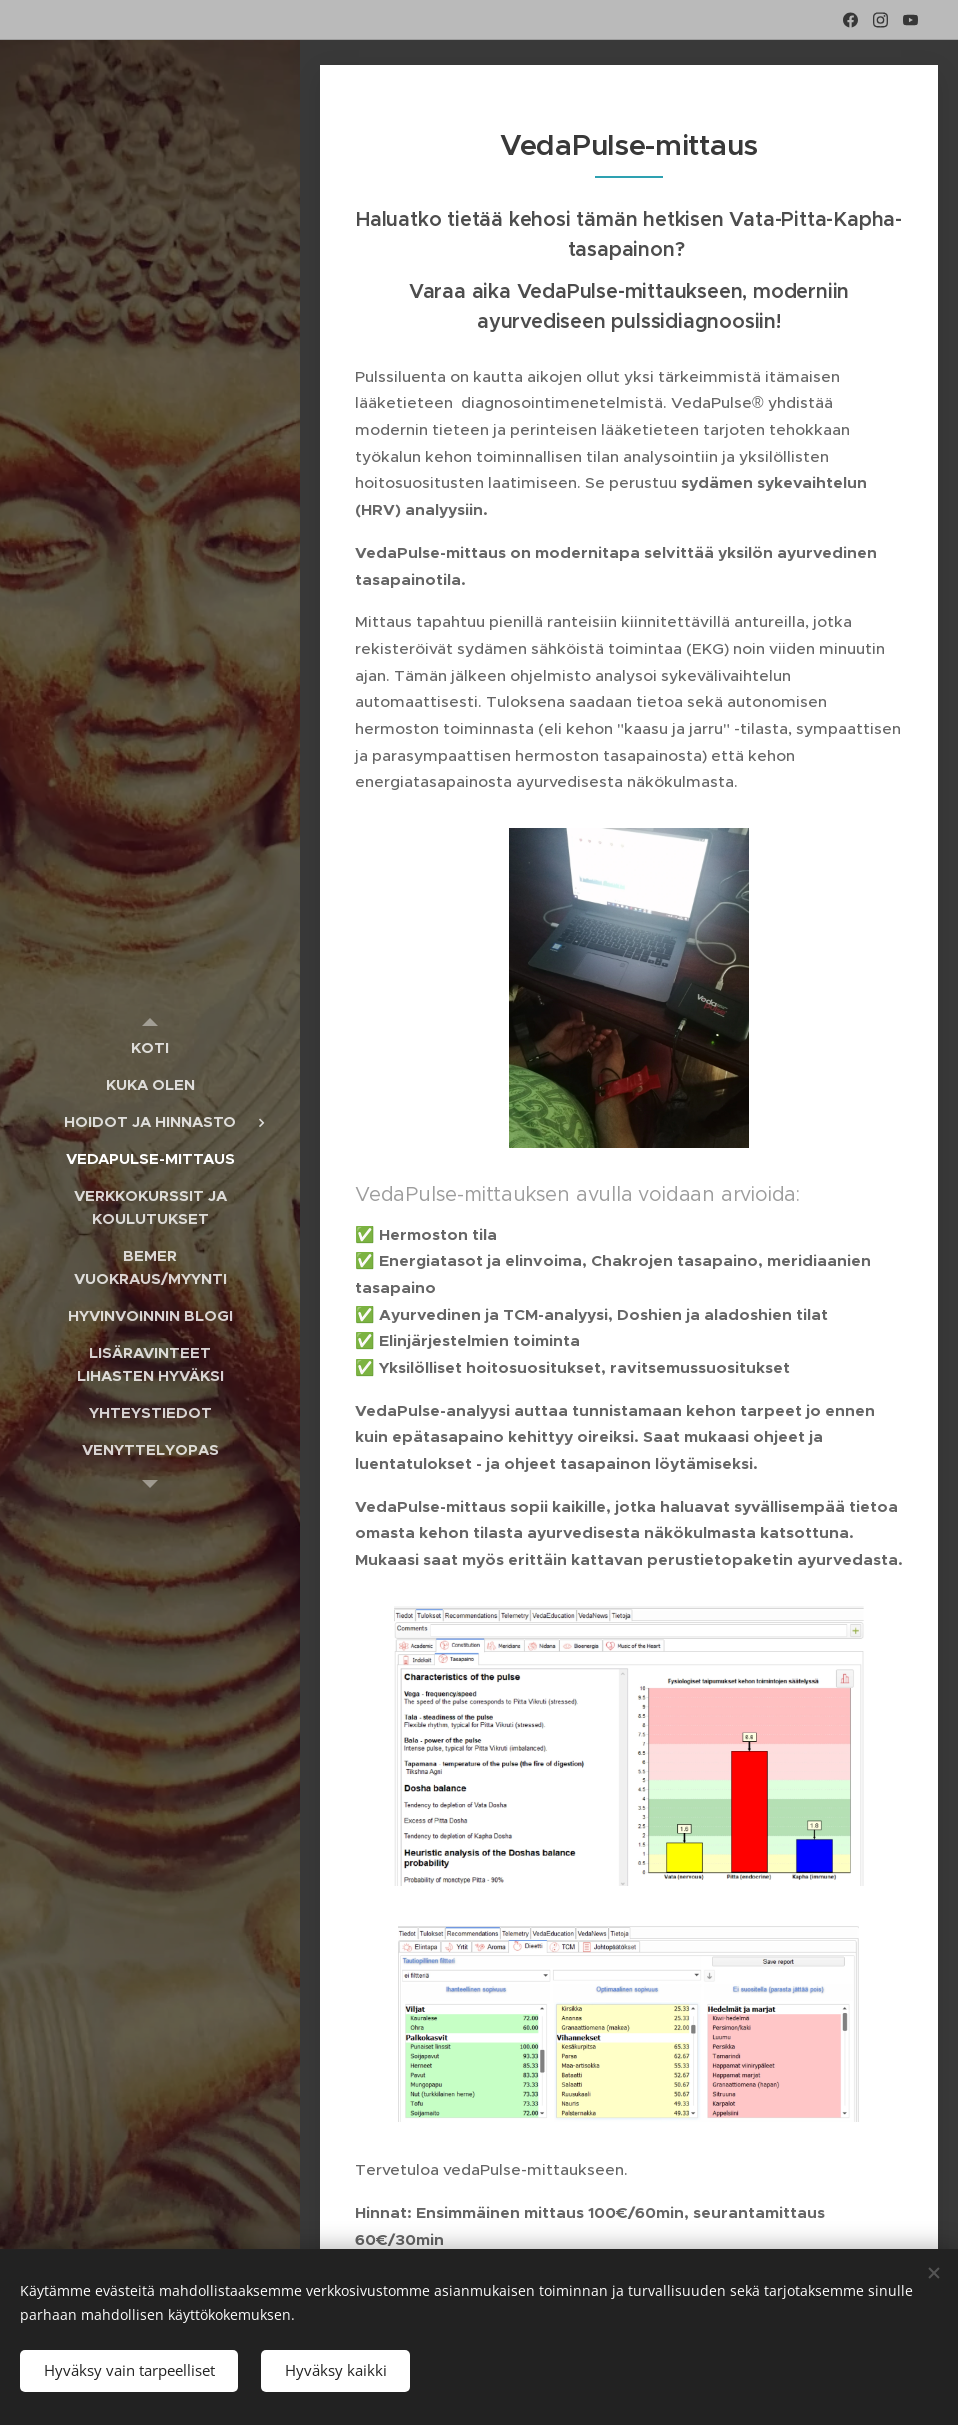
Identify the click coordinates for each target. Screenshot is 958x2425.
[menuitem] (150, 1047)
